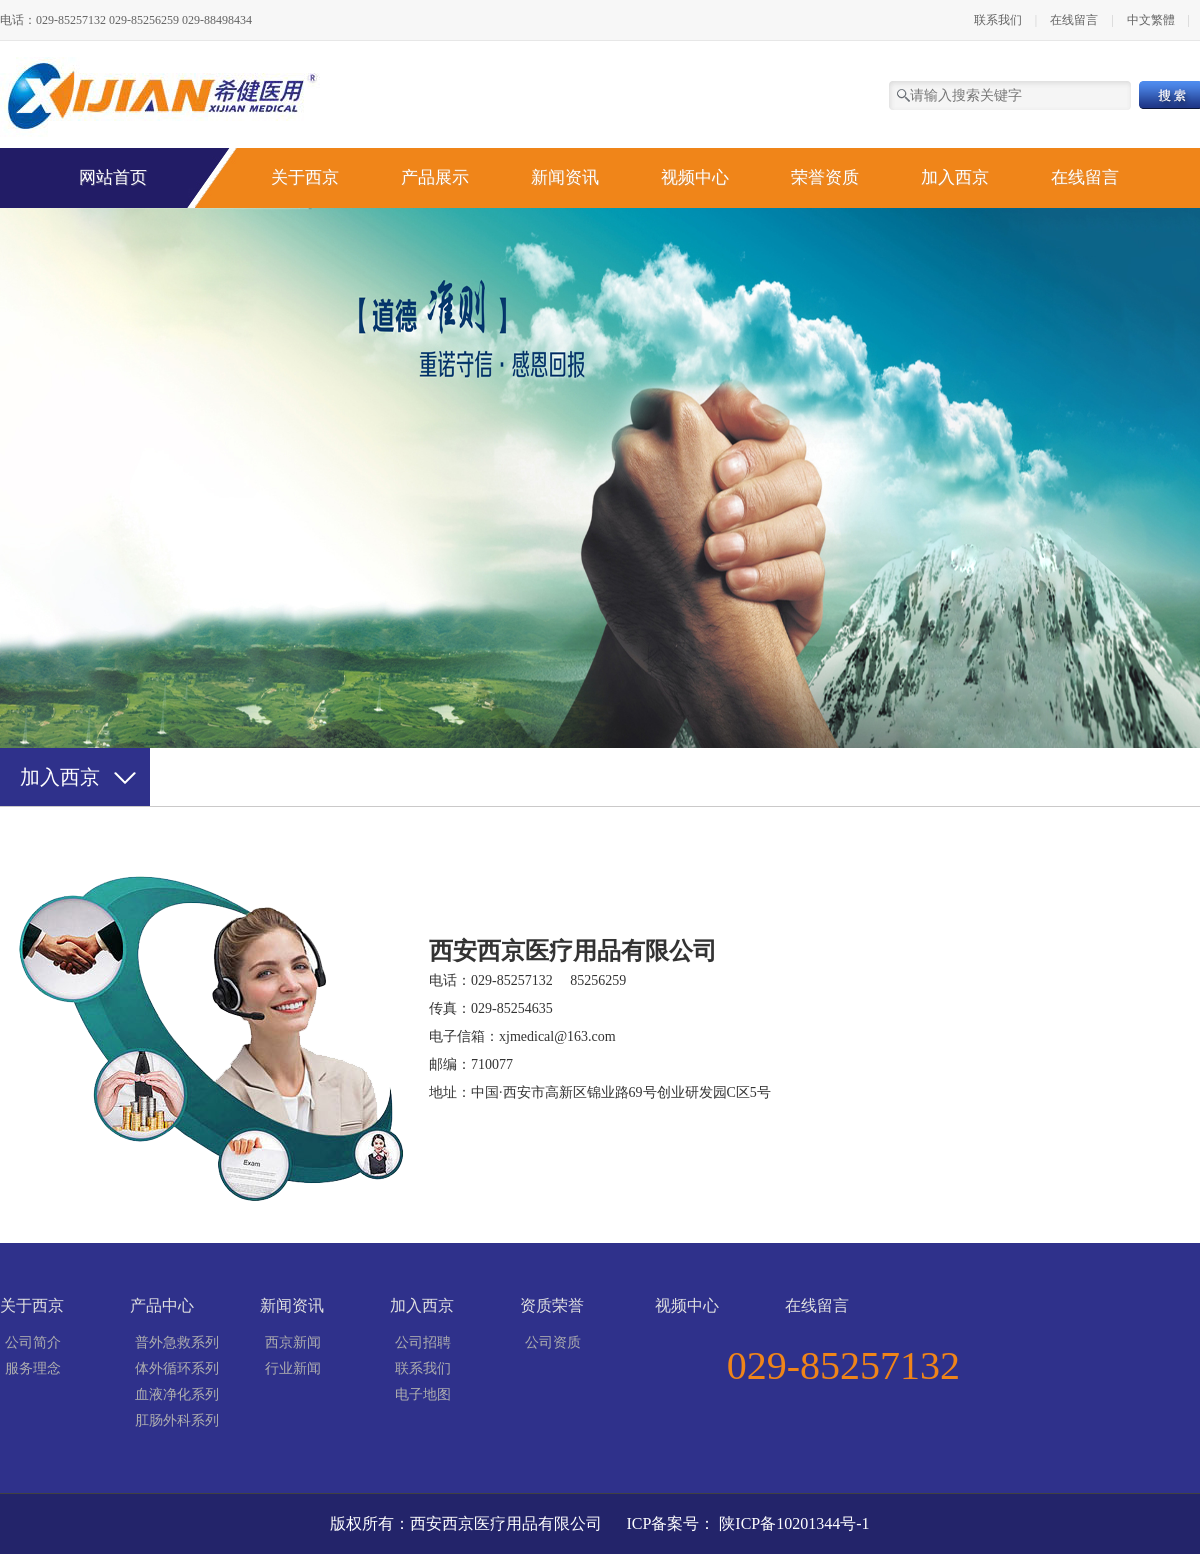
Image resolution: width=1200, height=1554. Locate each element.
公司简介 (33, 1342)
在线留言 (1074, 20)
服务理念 (33, 1368)
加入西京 (955, 177)
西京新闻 (293, 1342)
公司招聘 (423, 1342)
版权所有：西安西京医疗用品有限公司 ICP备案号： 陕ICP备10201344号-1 (599, 1523)
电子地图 (423, 1394)
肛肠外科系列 (177, 1420)
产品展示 (435, 177)
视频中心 (695, 177)
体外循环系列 (177, 1368)
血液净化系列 (177, 1394)
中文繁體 (1152, 20)
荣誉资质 (825, 177)
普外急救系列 (177, 1342)
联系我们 (998, 20)
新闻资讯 (565, 177)
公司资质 (553, 1342)
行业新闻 (293, 1368)
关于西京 (305, 177)
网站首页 (113, 177)
